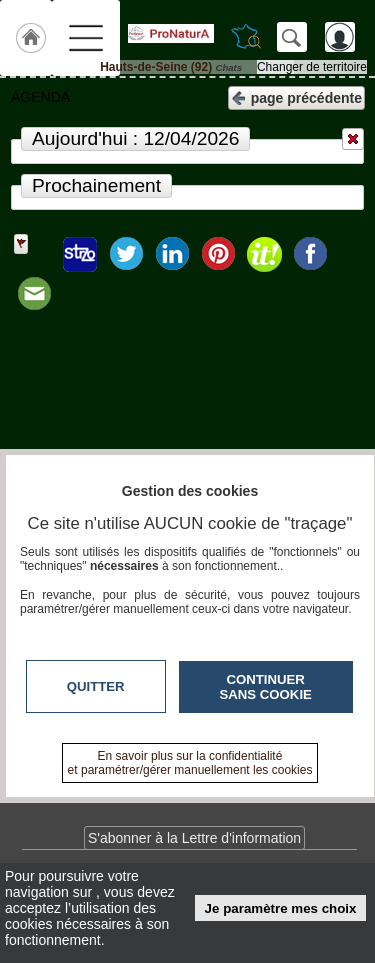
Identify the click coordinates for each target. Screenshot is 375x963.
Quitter (96, 686)
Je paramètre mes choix (281, 908)
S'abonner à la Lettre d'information (194, 838)
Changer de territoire (312, 67)
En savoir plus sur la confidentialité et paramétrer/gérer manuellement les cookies (190, 763)
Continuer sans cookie (266, 687)
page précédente (296, 96)
